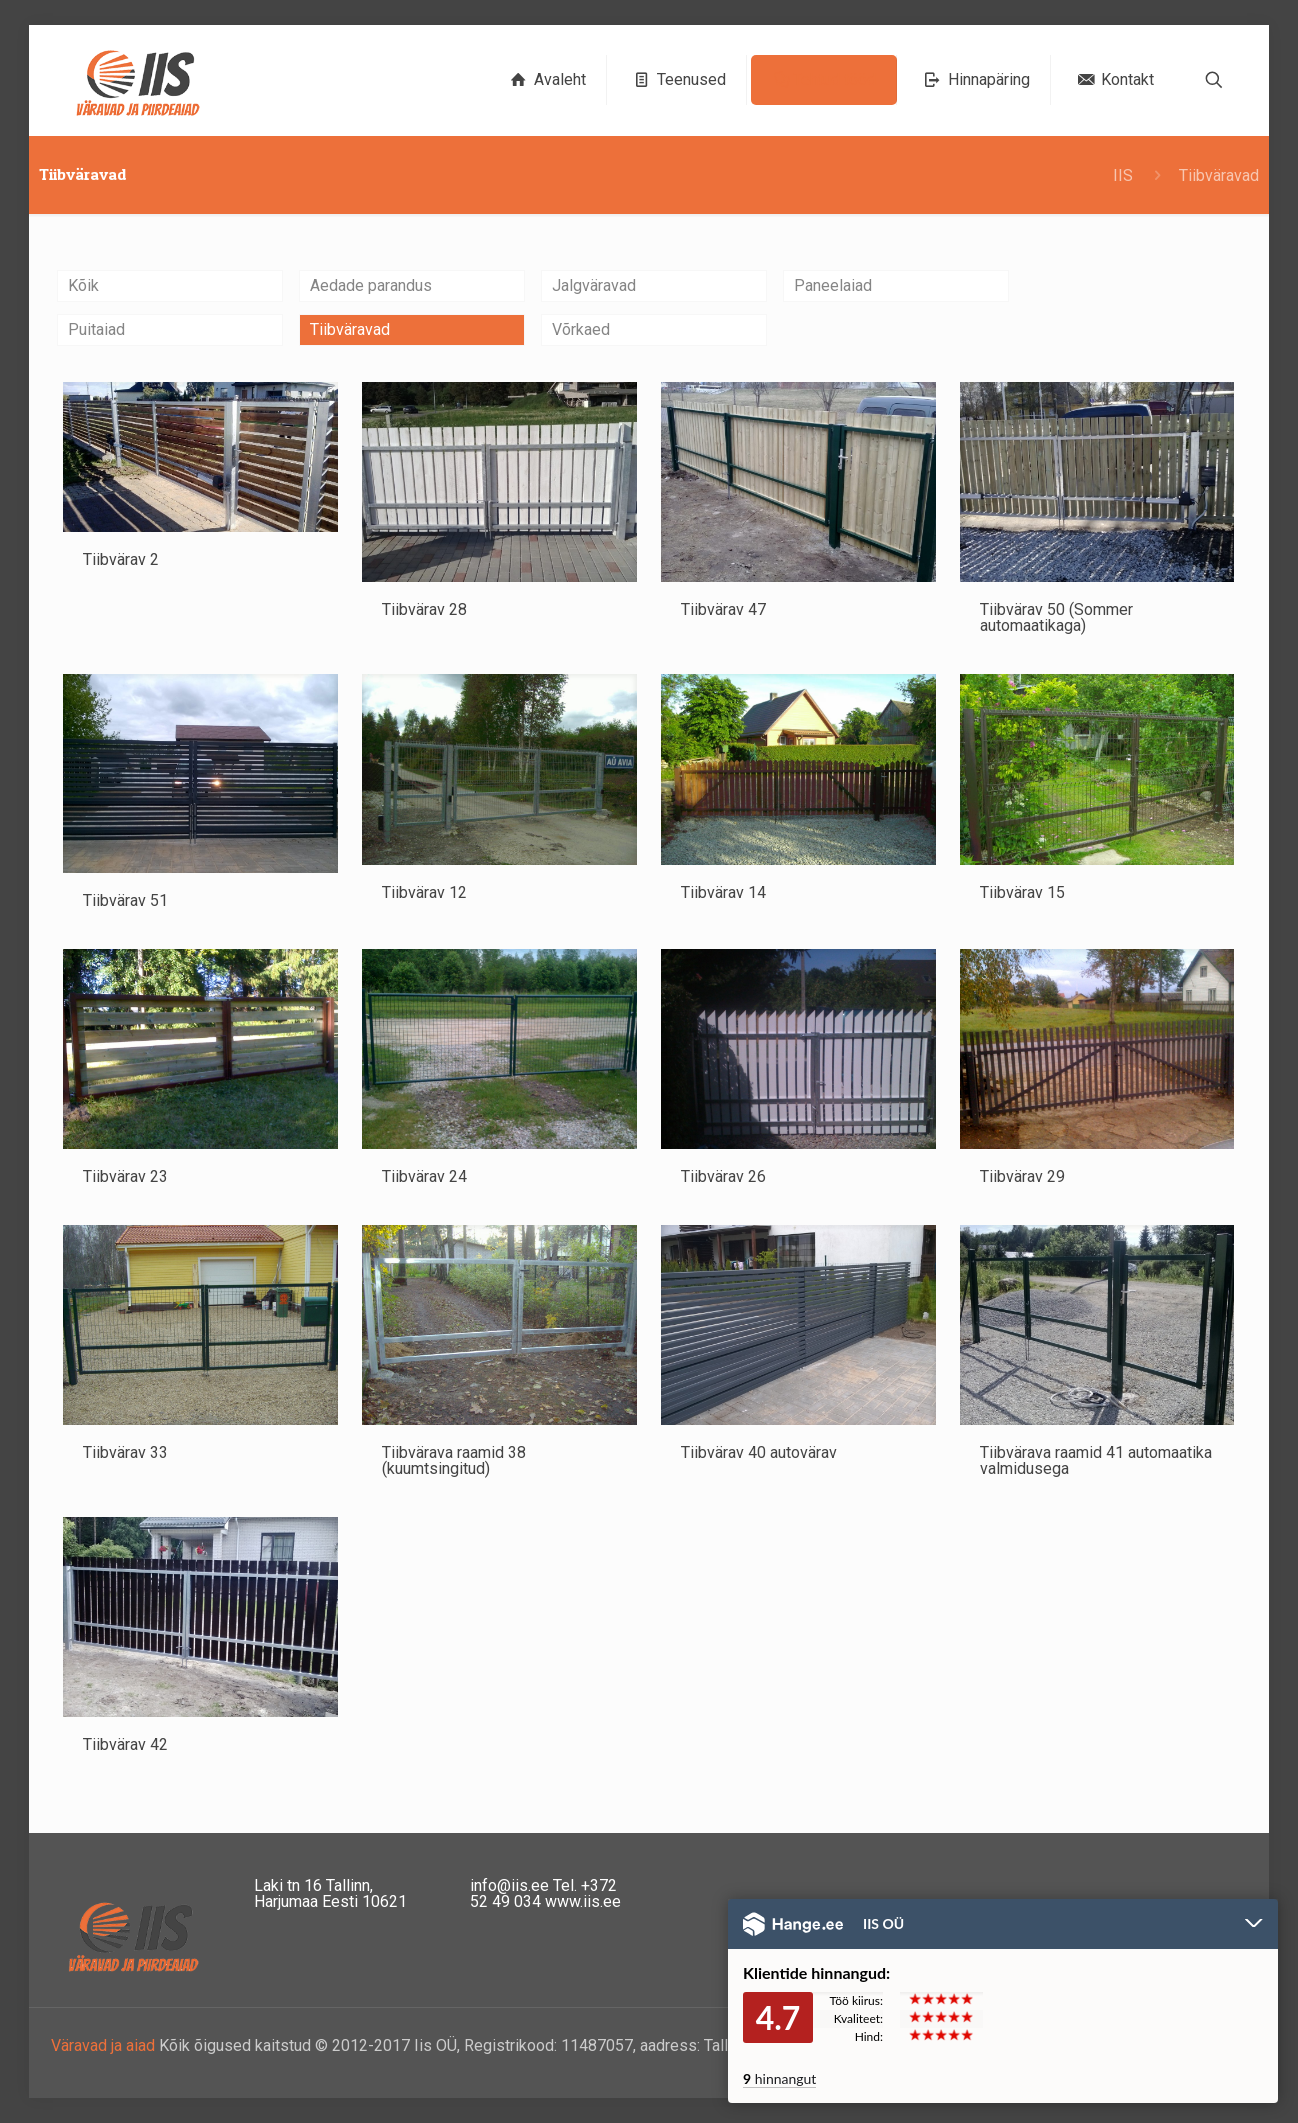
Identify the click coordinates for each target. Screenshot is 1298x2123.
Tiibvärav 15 (1022, 892)
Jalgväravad (594, 285)
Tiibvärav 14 (723, 892)
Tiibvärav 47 (723, 609)
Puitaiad (96, 329)
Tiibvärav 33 (125, 1452)
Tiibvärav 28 (424, 609)
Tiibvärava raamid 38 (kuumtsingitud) (454, 1460)
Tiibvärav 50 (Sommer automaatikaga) (1056, 617)
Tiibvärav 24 (424, 1176)
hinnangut (779, 2078)
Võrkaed (581, 329)
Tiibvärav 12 (424, 892)
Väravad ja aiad (103, 2045)
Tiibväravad (350, 329)
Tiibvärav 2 (121, 559)
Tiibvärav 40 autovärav (759, 1452)
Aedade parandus (371, 285)
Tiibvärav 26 (723, 1176)
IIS (1123, 175)
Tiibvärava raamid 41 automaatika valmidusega (1096, 1460)
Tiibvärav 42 (125, 1744)
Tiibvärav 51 (125, 900)
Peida (1254, 1925)
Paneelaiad (833, 285)
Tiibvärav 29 (1022, 1176)
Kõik (83, 285)
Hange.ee (793, 1924)
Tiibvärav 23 (125, 1176)
